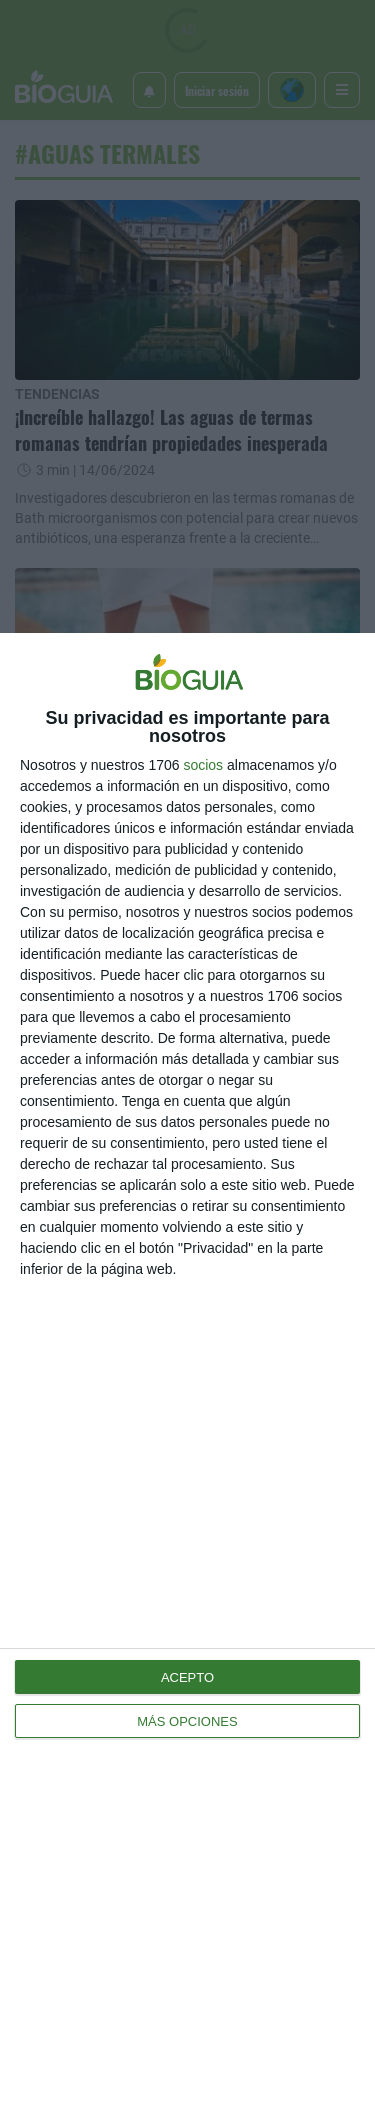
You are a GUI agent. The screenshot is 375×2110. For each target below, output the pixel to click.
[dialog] (187, 1371)
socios (203, 765)
